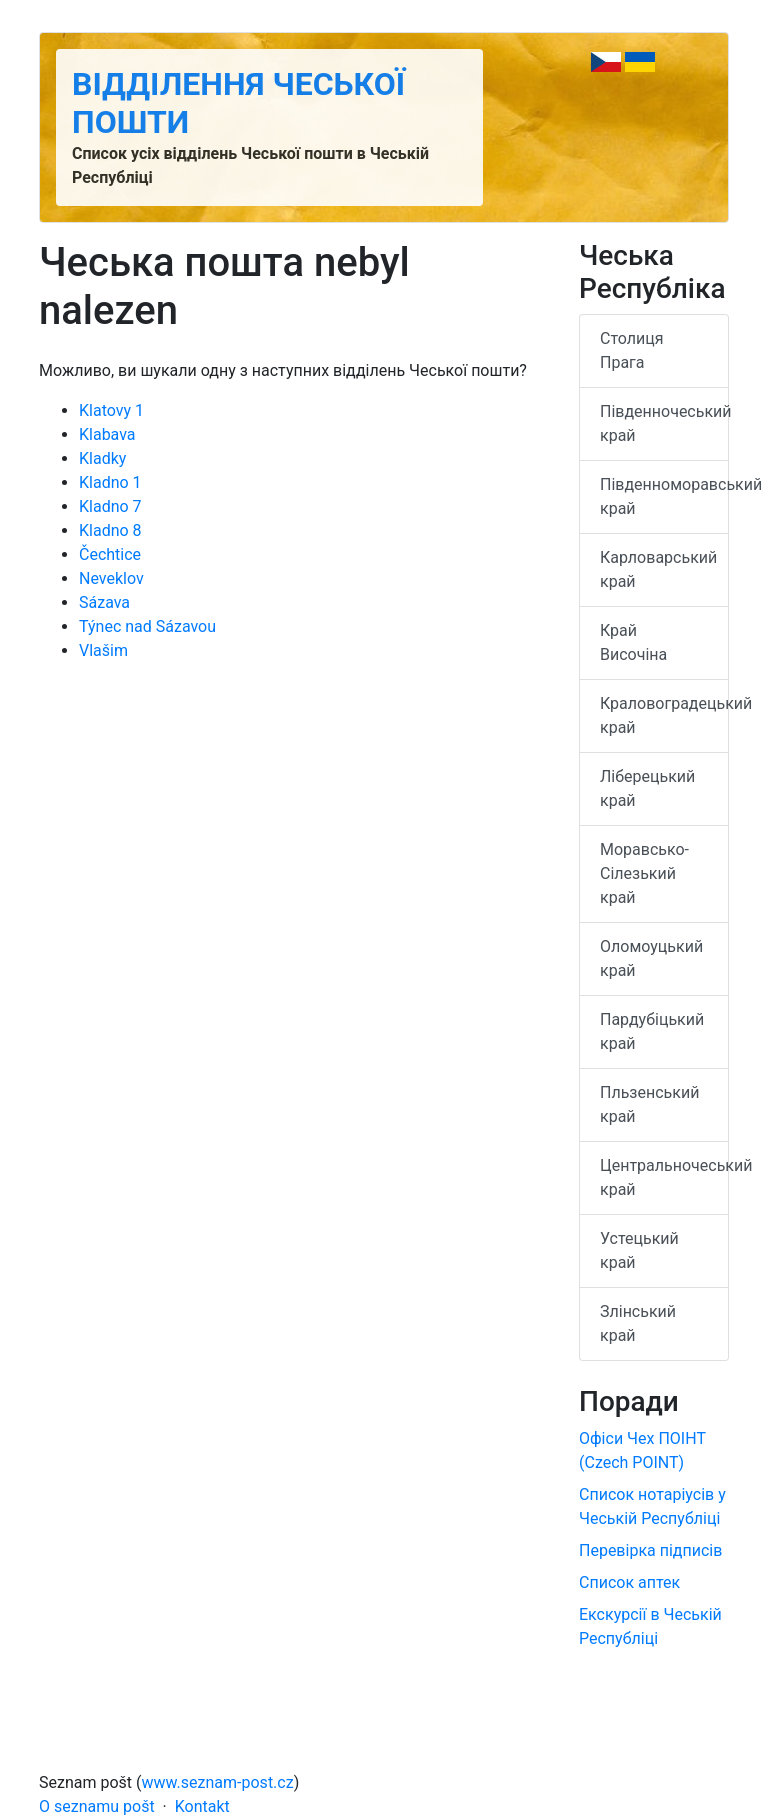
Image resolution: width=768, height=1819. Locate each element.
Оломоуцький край (651, 958)
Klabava (107, 434)
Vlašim (103, 650)
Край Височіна (633, 642)
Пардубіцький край (652, 1031)
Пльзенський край (649, 1104)
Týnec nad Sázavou (147, 626)
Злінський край (638, 1323)
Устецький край (639, 1250)
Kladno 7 (110, 506)
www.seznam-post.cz (218, 1782)
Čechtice (110, 554)
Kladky (102, 458)
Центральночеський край (664, 1177)
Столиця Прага (632, 350)
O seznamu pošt (97, 1806)
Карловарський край (658, 569)
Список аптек (629, 1582)
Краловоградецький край (664, 715)
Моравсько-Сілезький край (644, 873)
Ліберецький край (647, 788)
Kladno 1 (110, 482)
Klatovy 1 (111, 410)
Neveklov (111, 578)
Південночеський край (664, 423)
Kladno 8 (110, 530)
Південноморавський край (664, 496)
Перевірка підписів (650, 1550)
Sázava (104, 602)
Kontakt (202, 1806)
